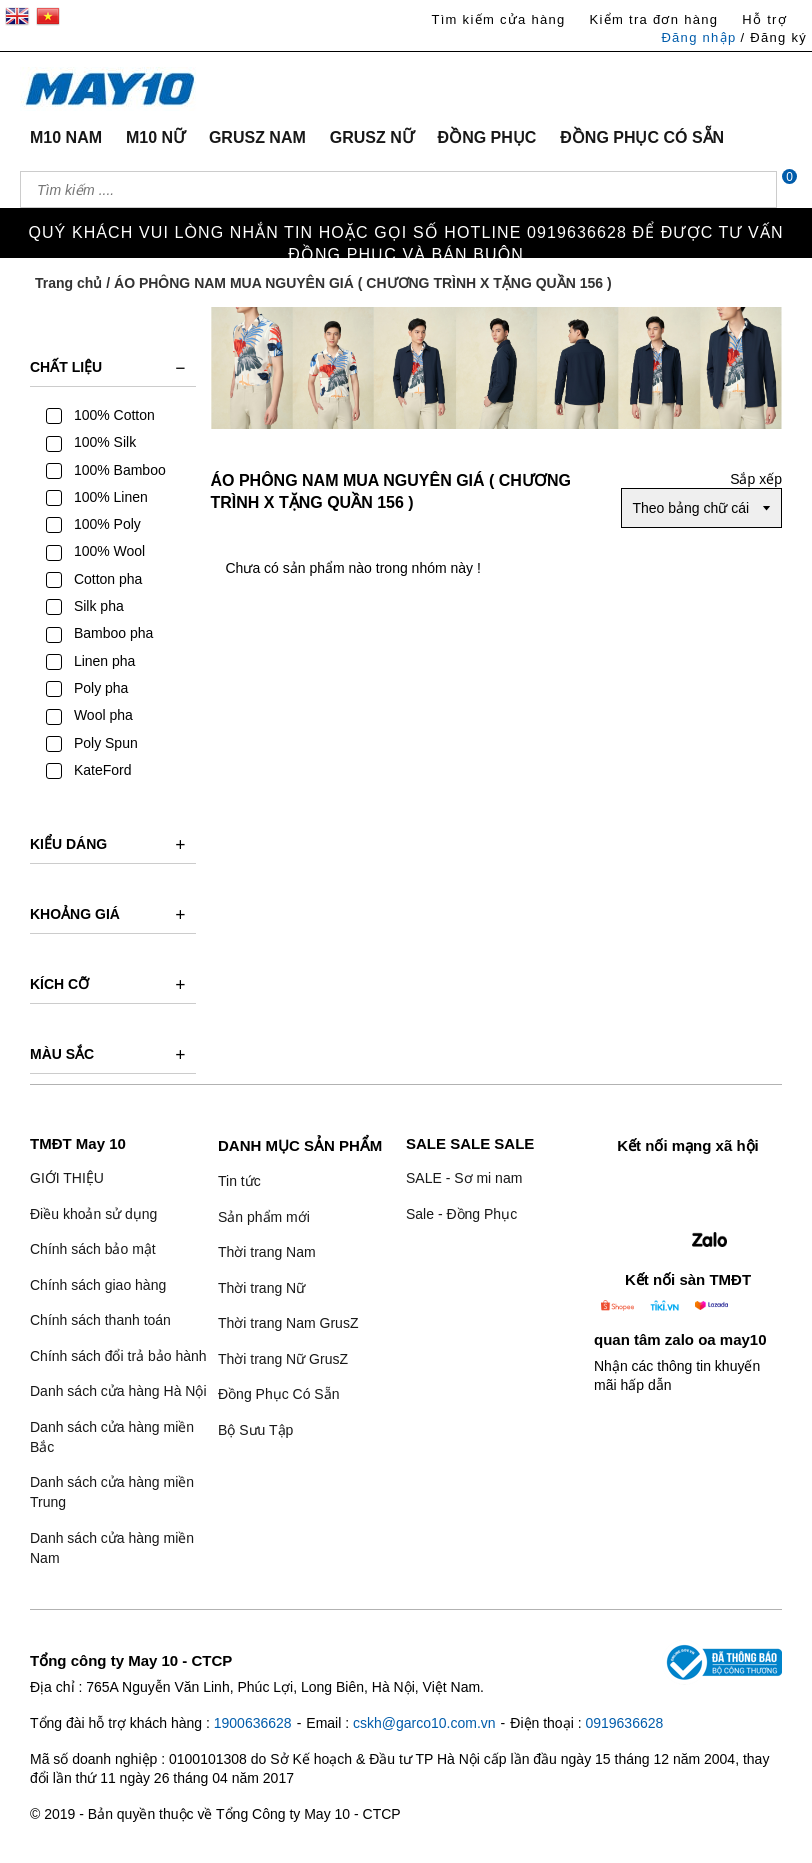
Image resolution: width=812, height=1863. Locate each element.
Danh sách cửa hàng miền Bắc (112, 1437)
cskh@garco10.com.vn (424, 1723)
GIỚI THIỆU (67, 1178)
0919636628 (624, 1723)
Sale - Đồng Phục (461, 1214)
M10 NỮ (155, 137)
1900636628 (253, 1723)
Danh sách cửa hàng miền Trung (112, 1492)
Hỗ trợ (764, 19)
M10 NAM (66, 137)
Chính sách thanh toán (100, 1320)
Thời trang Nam (267, 1252)
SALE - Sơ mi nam (464, 1178)
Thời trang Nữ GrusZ (283, 1359)
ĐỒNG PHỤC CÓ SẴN (642, 137)
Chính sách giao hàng (98, 1285)
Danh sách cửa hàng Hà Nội (118, 1391)
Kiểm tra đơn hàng (653, 19)
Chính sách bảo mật (93, 1249)
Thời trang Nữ (261, 1288)
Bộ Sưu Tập (255, 1430)
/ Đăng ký (773, 37)
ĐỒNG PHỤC (487, 137)
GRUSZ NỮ (372, 137)
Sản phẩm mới (264, 1217)
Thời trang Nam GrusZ (288, 1323)
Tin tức (239, 1181)
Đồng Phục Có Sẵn (279, 1394)
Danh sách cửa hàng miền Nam (112, 1548)
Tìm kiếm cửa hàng (498, 19)
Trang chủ (68, 283)
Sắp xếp (756, 479)
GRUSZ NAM (257, 137)
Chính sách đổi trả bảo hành (118, 1356)
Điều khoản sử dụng (93, 1214)
